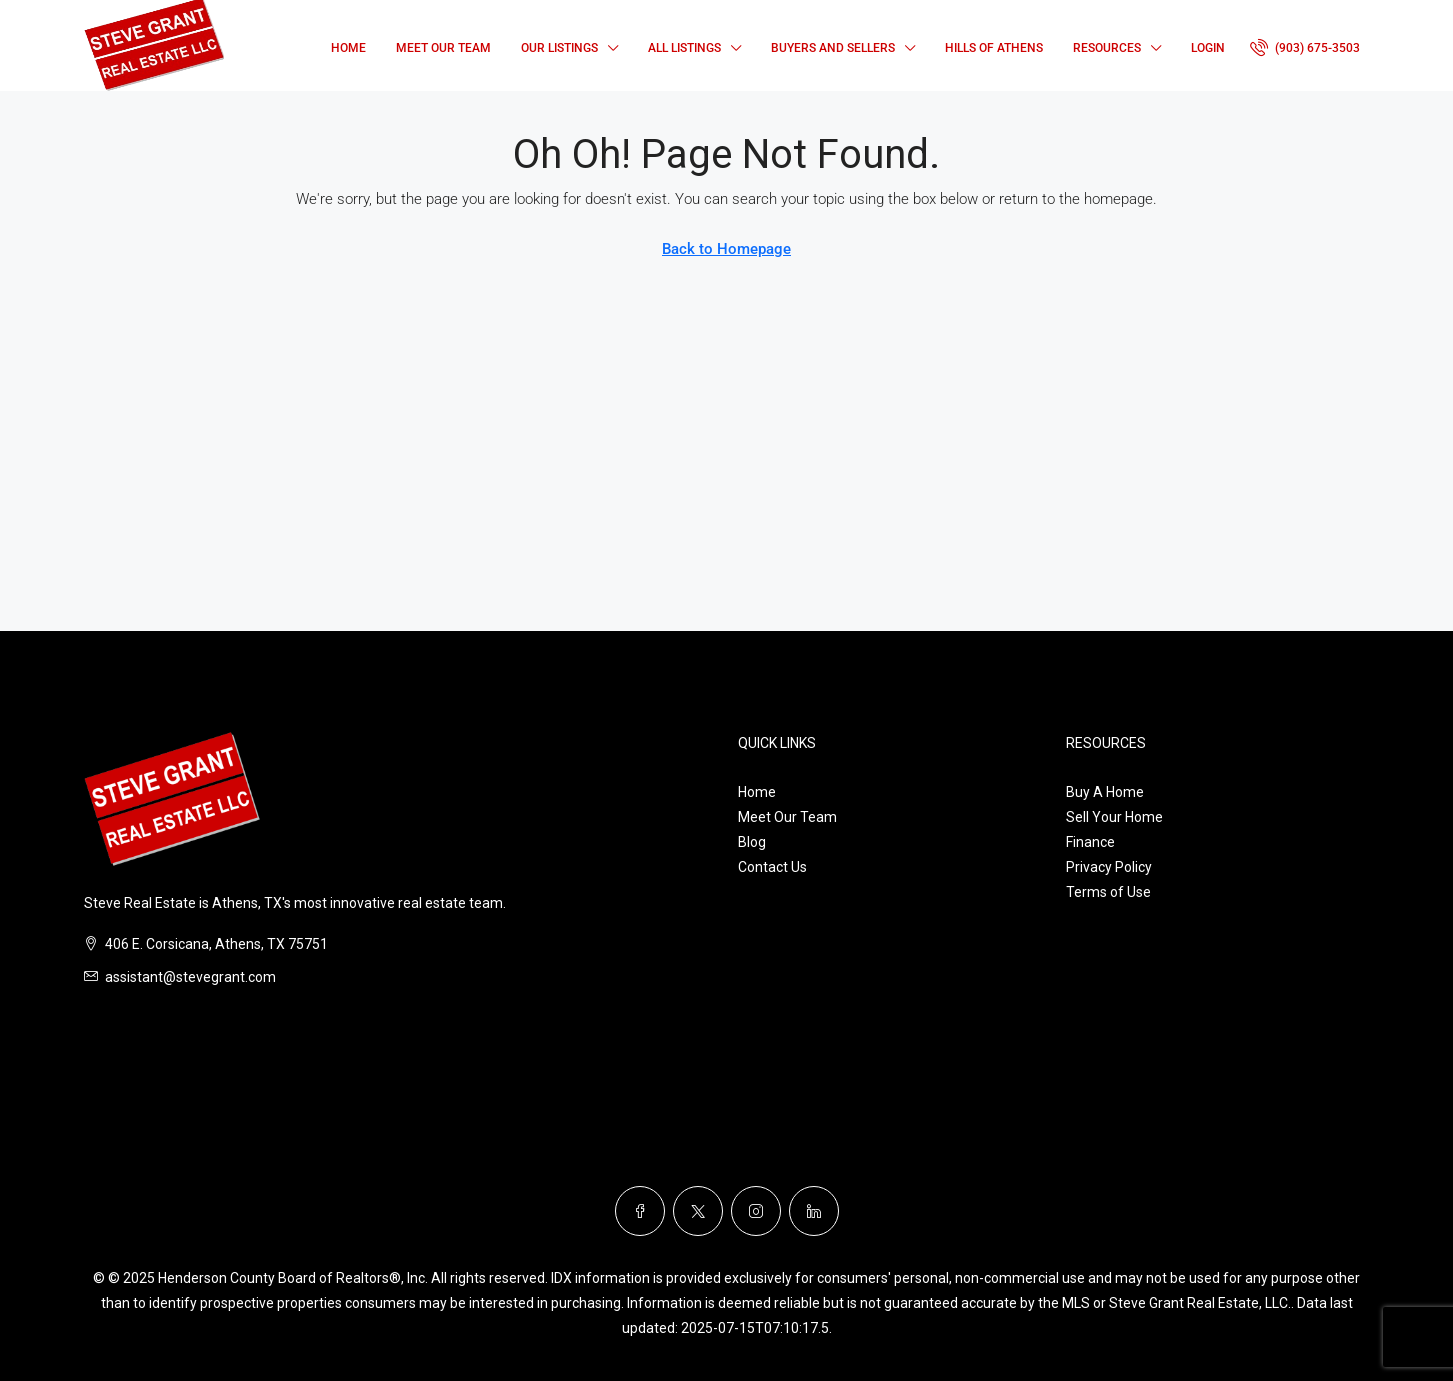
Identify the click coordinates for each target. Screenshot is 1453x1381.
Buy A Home (1105, 792)
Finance (1090, 842)
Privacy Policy (1109, 867)
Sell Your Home (1114, 817)
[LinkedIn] (814, 1211)
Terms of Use (1108, 892)
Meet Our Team (443, 48)
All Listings (684, 48)
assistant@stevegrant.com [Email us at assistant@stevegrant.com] (190, 977)
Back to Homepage (726, 249)
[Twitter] (698, 1211)
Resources (1107, 48)
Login (1208, 48)
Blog (752, 842)
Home (348, 48)
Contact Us (772, 867)
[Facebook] (640, 1211)
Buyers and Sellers (833, 48)
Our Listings (559, 48)
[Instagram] (756, 1211)
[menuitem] (1305, 48)
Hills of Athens (994, 48)
